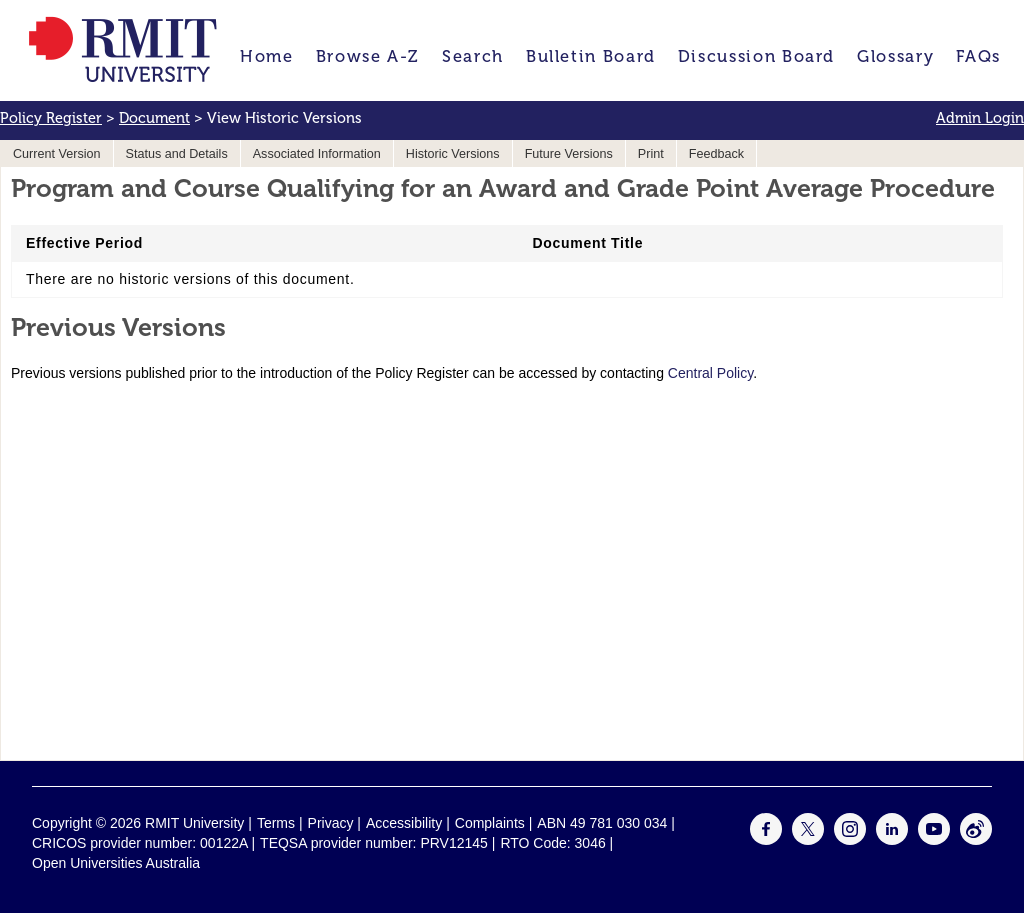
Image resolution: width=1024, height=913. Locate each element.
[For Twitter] (808, 840)
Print (651, 154)
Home (267, 56)
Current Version (57, 154)
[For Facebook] (766, 840)
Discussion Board (756, 56)
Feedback (716, 154)
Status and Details (177, 154)
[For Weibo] (976, 840)
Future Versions (569, 154)
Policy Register (51, 118)
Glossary (895, 56)
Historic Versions (453, 154)
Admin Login (980, 118)
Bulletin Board (591, 56)
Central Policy (710, 373)
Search (473, 56)
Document (154, 118)
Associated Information (317, 154)
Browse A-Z (368, 56)
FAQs (978, 56)
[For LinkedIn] (892, 840)
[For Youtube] (934, 840)
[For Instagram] (850, 840)
